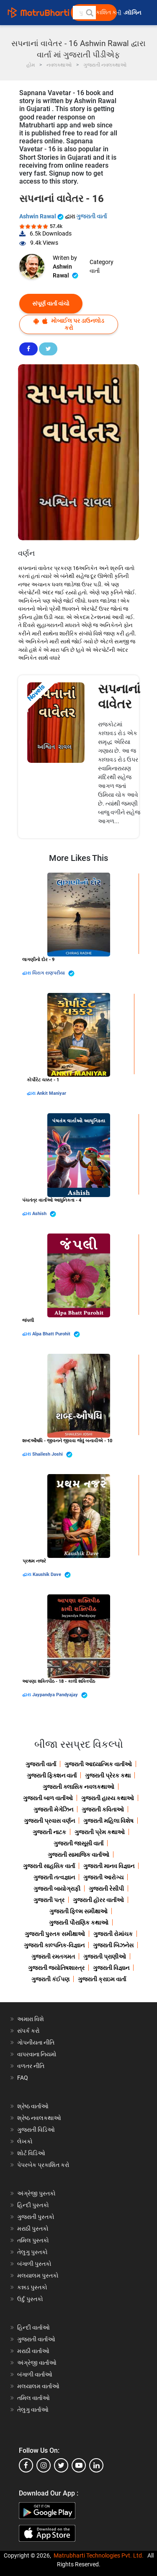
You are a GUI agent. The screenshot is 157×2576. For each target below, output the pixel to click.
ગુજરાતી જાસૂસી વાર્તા (78, 1843)
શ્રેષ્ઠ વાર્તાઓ (33, 2106)
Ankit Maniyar (51, 1093)
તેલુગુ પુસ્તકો (32, 2252)
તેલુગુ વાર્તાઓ (33, 2409)
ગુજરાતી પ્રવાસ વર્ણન (49, 1820)
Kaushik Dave (52, 1575)
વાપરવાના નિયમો (37, 2054)
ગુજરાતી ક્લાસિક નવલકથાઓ (78, 1786)
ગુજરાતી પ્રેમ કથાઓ (100, 1832)
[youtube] (79, 2465)
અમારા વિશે (30, 2019)
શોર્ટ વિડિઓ (31, 2153)
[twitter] (61, 2465)
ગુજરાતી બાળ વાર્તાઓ (48, 1798)
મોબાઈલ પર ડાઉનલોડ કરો (68, 324)
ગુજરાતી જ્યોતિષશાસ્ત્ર (56, 1967)
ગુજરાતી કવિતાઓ (103, 1809)
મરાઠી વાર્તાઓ (33, 2351)
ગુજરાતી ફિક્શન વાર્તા (52, 1775)
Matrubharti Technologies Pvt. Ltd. (99, 2555)
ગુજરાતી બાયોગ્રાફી (56, 1888)
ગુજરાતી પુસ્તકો (35, 2216)
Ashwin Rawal (42, 216)
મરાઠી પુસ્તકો (33, 2228)
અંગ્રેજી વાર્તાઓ (37, 2362)
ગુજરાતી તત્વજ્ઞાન (54, 1877)
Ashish (44, 1214)
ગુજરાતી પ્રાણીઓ (104, 1956)
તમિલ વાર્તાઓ (33, 2398)
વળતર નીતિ (30, 2066)
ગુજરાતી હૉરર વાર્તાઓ (98, 1900)
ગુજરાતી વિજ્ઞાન (111, 1967)
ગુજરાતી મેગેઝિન (53, 1809)
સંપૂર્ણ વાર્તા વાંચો (50, 303)
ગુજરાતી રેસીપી (106, 1888)
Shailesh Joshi (52, 1454)
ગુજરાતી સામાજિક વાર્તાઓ (78, 1854)
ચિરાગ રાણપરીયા (53, 973)
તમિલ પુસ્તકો (33, 2240)
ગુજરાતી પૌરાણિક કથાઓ (78, 1922)
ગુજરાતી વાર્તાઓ (36, 2339)
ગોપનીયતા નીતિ (35, 2042)
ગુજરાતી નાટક (49, 1832)
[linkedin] (96, 2465)
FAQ (22, 2077)
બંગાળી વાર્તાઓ (34, 2374)
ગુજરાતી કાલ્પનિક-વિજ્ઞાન (54, 1945)
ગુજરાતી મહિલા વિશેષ (108, 1820)
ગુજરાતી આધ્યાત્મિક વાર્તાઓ (98, 1764)
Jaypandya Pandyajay (60, 1695)
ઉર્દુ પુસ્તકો (30, 2299)
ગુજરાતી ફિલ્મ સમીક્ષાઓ (78, 1911)
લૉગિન (133, 12)
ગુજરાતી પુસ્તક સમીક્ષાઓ (55, 1934)
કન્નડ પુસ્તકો (32, 2287)
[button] (89, 12)
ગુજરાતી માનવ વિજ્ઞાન (108, 1866)
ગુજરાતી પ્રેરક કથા (108, 1775)
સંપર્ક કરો (28, 2030)
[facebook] (26, 2465)
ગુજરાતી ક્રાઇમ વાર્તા (102, 1979)
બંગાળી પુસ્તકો (34, 2263)
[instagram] (43, 2465)
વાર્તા (95, 270)
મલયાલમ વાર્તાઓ (38, 2386)
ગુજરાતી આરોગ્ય (103, 1877)
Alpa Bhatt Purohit (56, 1334)
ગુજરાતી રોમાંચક (113, 1934)
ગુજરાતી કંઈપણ (50, 1979)
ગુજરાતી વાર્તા (91, 216)
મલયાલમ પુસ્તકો (38, 2275)
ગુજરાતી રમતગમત (53, 1956)
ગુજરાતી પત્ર (48, 1900)
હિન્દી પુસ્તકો (33, 2205)
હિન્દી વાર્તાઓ (33, 2327)
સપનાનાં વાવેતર (119, 696)
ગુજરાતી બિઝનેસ (113, 1945)
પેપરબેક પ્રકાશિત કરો (43, 2164)
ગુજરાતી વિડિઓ (36, 2129)
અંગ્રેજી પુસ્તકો (36, 2193)
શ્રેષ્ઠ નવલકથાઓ (39, 2118)
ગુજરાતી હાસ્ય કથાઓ (107, 1798)
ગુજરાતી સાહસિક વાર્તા (49, 1866)
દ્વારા (27, 973)
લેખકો (25, 2141)
